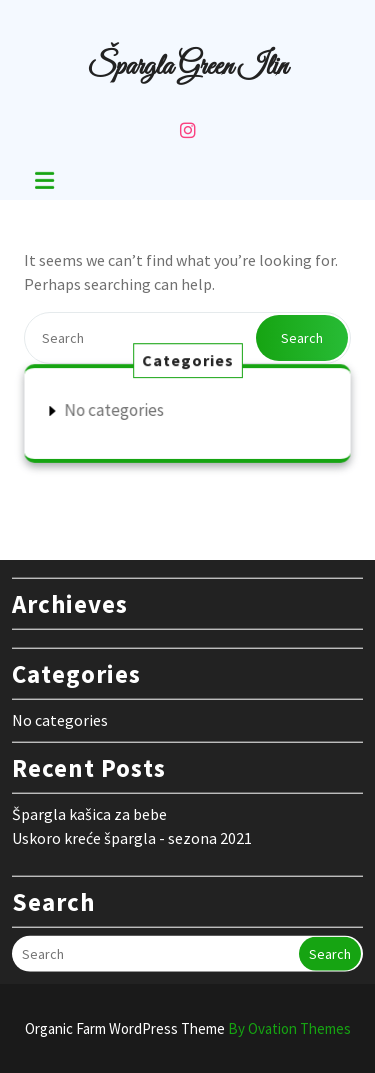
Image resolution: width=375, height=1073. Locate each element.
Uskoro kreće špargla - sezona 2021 (132, 832)
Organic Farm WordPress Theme (188, 1028)
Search (302, 338)
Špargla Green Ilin (187, 67)
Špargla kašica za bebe (89, 808)
